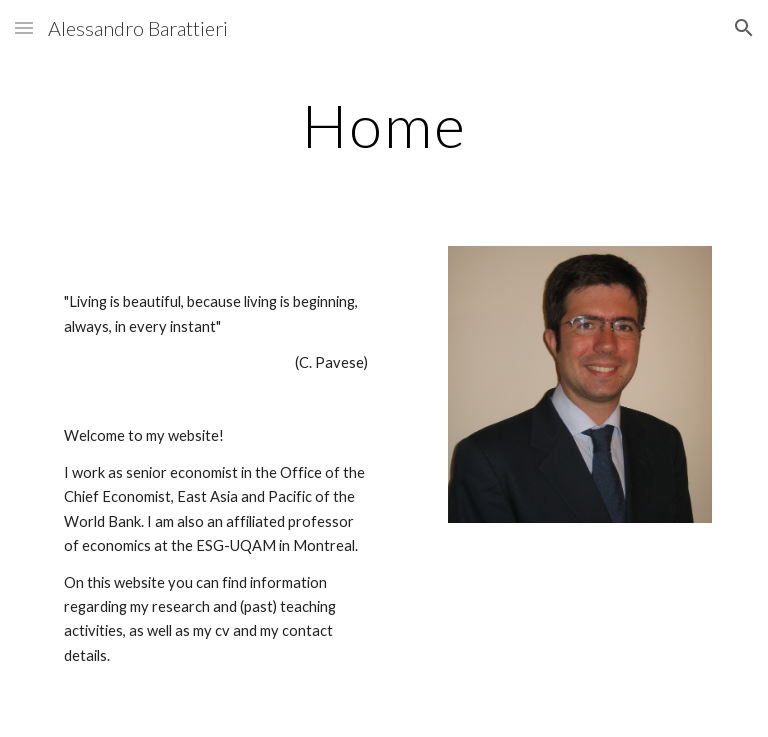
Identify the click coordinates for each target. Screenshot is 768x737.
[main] (383, 125)
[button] (24, 27)
